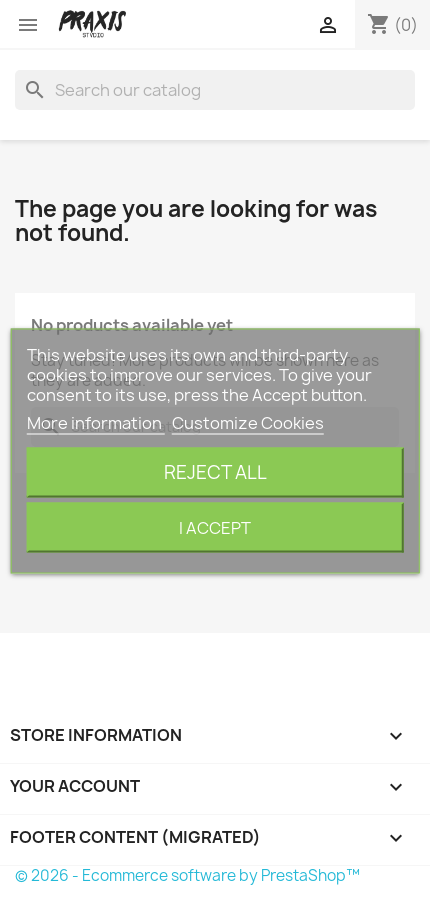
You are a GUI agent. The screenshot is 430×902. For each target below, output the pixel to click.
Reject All (215, 472)
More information (96, 423)
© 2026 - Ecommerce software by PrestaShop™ (187, 875)
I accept (215, 528)
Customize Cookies (248, 423)
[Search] (215, 90)
